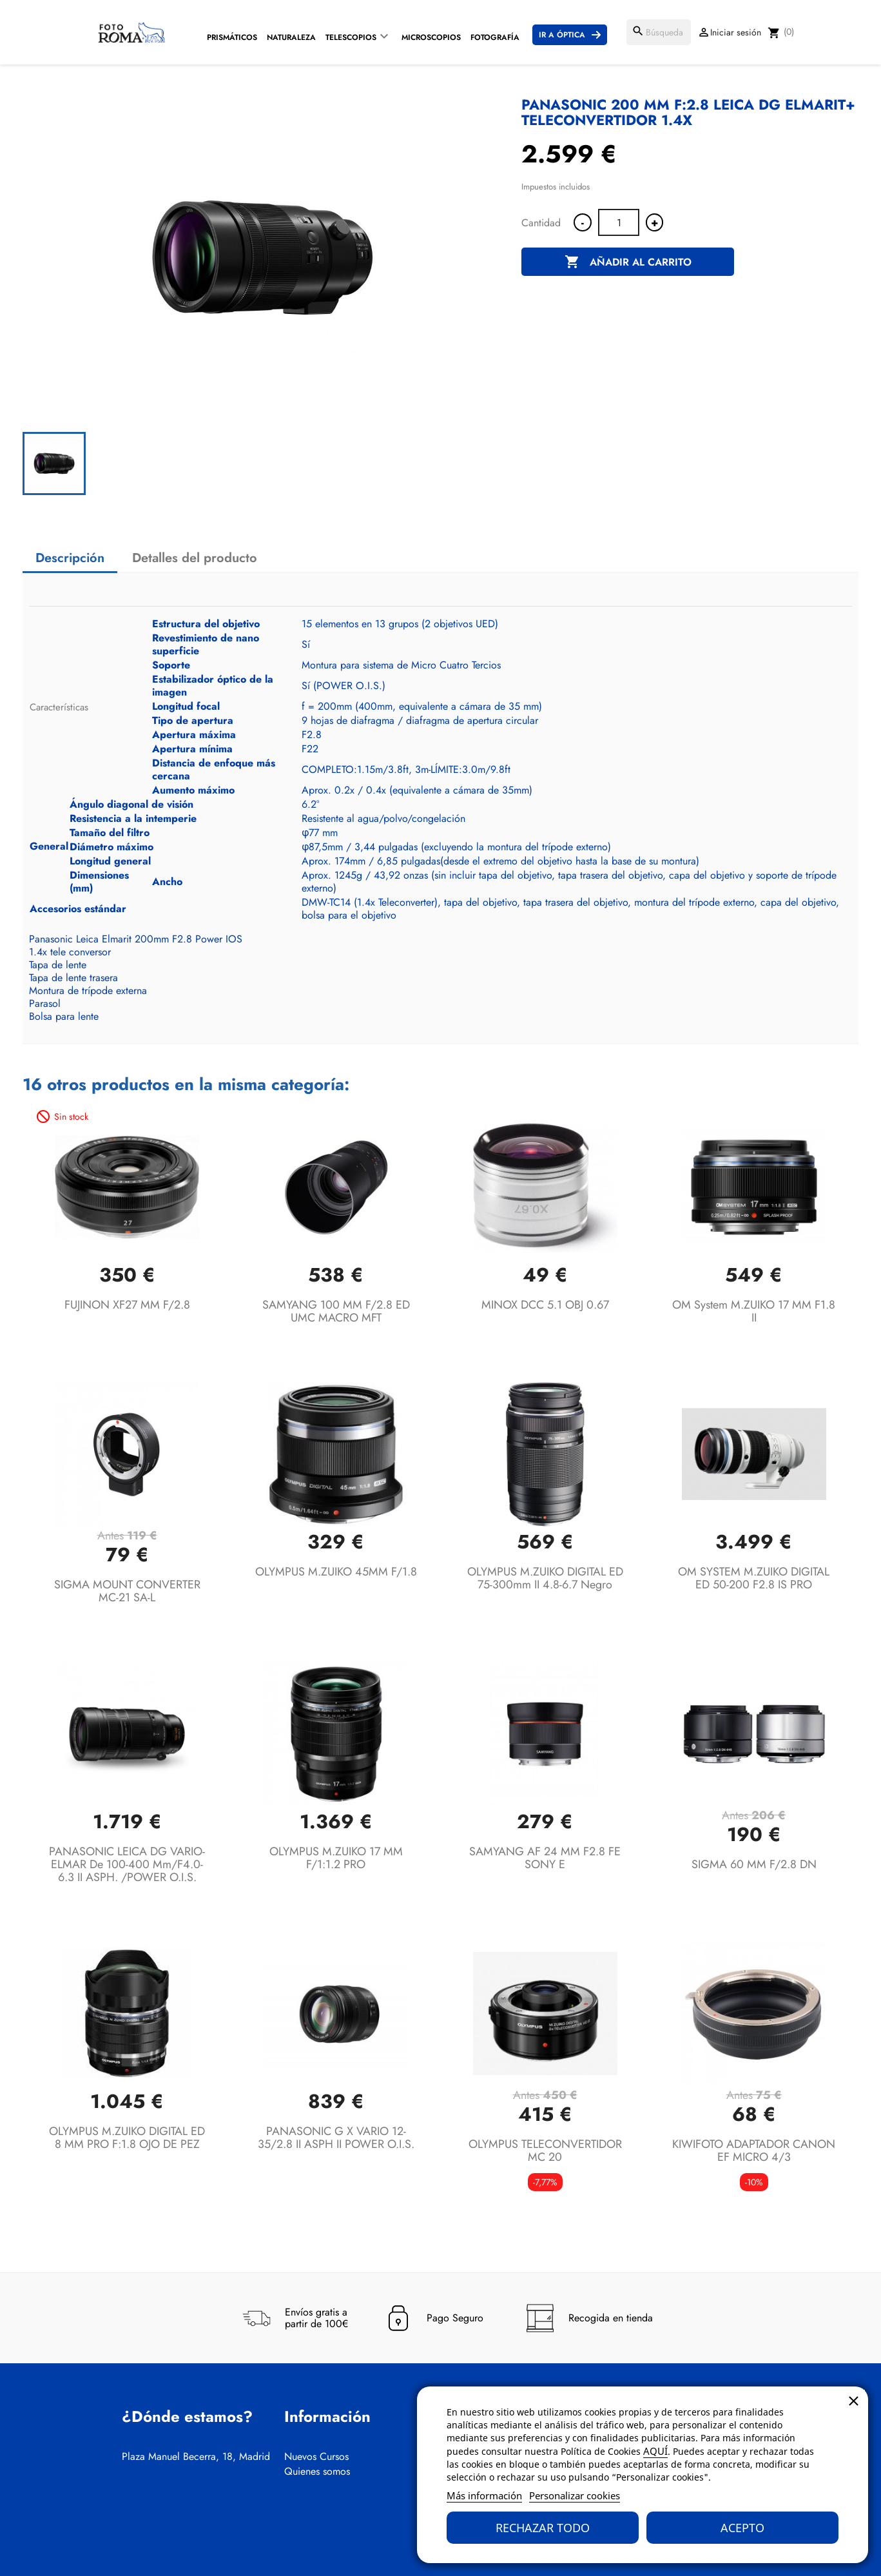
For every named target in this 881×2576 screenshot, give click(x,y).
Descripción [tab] (69, 558)
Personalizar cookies (574, 2495)
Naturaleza (291, 37)
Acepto (742, 2527)
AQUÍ (655, 2450)
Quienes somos (317, 2471)
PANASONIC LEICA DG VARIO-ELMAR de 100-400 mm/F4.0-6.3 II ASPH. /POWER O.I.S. (127, 1864)
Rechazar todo (543, 2527)
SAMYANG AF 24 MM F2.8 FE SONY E (545, 1858)
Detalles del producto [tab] (194, 558)
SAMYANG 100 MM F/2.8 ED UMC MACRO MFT (336, 1311)
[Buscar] (658, 32)
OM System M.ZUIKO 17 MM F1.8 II (753, 1311)
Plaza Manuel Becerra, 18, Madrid (196, 2456)
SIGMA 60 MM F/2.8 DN (754, 1864)
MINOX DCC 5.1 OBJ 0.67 (545, 1304)
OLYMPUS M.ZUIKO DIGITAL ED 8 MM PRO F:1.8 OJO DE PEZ (127, 2137)
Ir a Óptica (562, 35)
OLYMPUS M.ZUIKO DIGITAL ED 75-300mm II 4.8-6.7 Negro (545, 1578)
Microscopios (431, 37)
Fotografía (494, 37)
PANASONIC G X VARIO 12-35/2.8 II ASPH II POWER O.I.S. (336, 2137)
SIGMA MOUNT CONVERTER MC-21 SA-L (127, 1591)
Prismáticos (232, 37)
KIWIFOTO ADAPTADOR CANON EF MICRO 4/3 (753, 2150)
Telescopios (350, 37)
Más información (484, 2495)
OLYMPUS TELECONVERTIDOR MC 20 (545, 2150)
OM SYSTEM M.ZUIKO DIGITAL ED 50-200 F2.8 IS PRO (753, 1578)
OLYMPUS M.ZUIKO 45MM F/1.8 (336, 1571)
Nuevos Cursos (316, 2456)
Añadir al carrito (628, 262)
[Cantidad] (618, 222)
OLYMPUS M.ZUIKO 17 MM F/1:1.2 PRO (336, 1858)
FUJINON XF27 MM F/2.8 (127, 1304)
